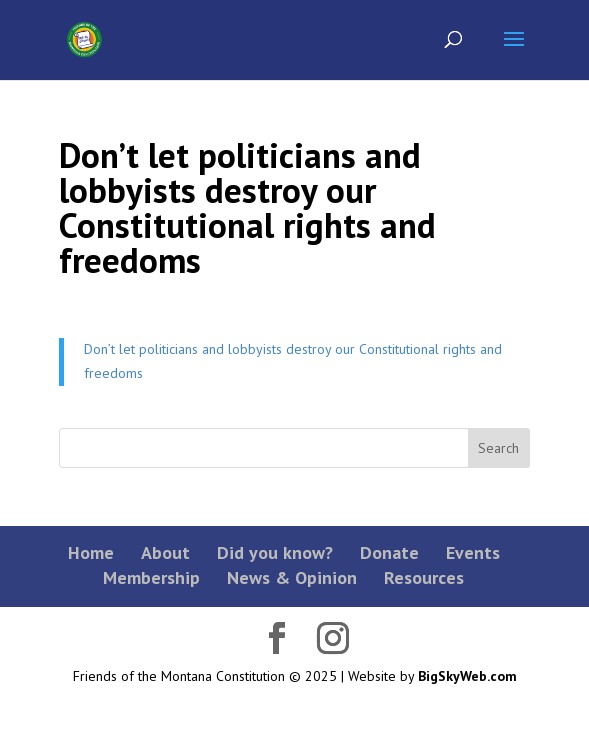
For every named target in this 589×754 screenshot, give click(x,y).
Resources (424, 577)
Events (473, 552)
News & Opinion (292, 577)
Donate (389, 552)
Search (498, 448)
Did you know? (275, 552)
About (165, 552)
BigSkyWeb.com (467, 676)
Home (91, 552)
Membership (151, 577)
